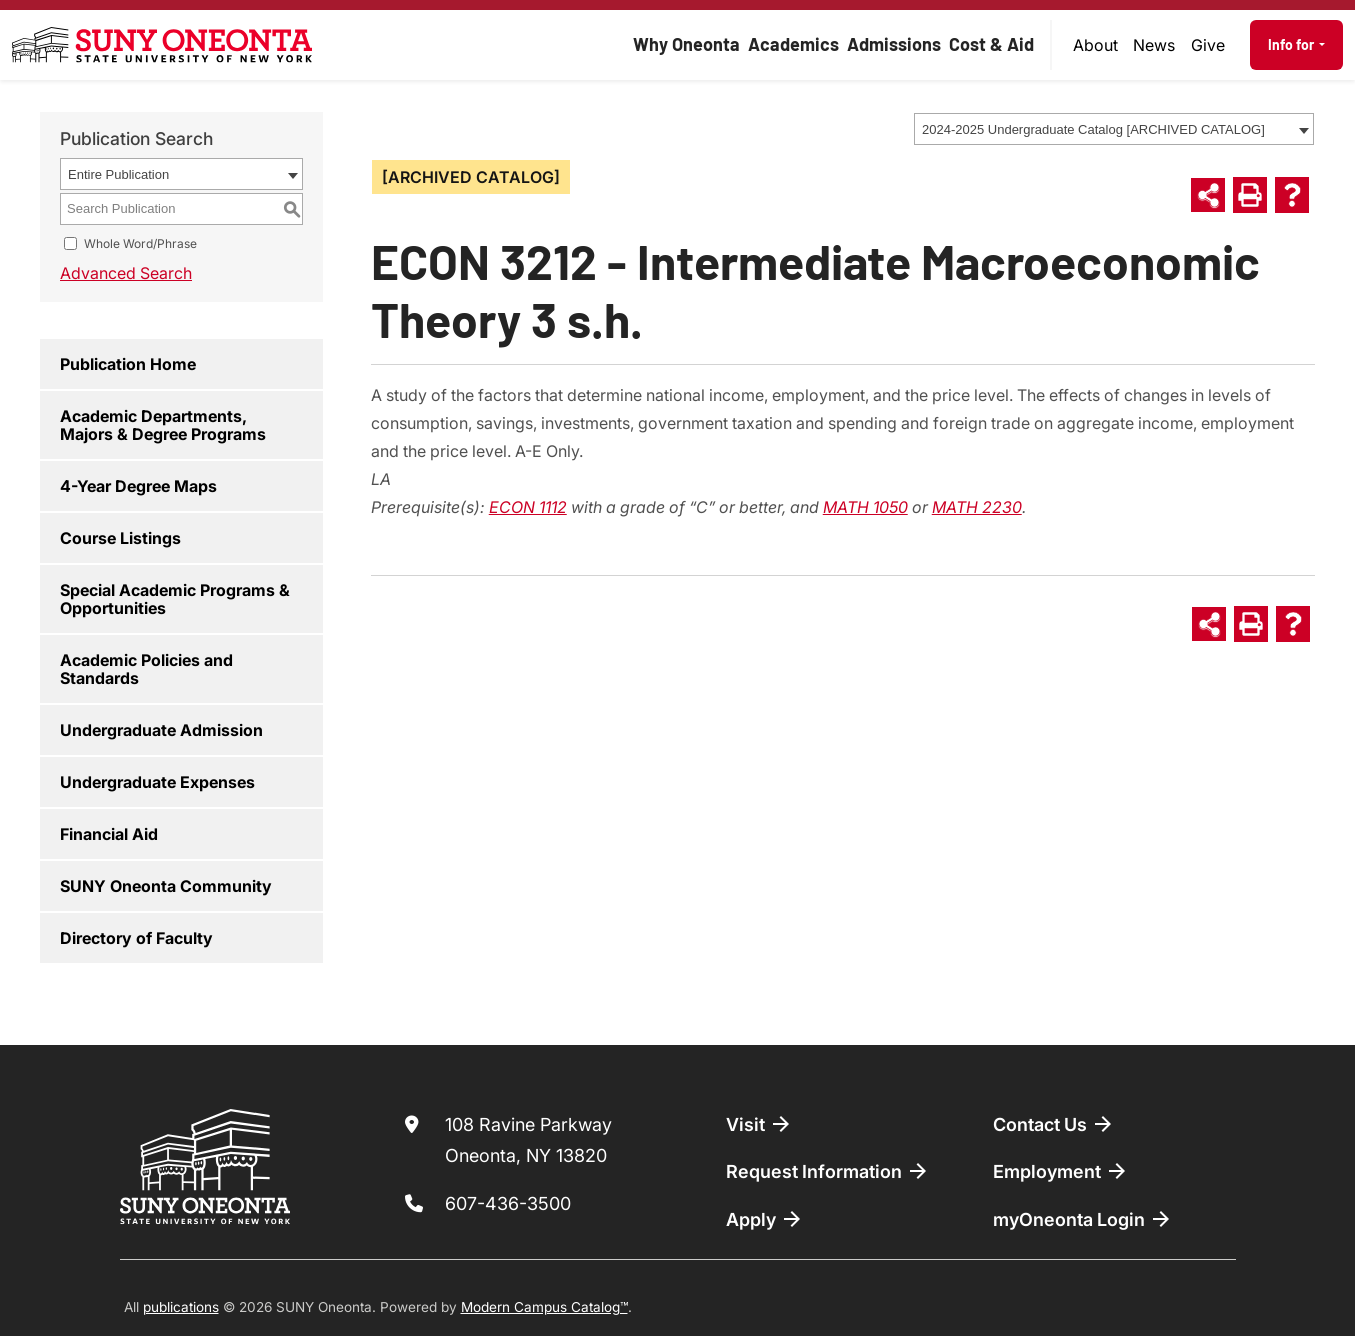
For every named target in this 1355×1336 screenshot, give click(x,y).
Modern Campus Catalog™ (544, 1307)
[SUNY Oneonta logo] (162, 45)
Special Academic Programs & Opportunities (175, 599)
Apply (765, 1219)
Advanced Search (126, 273)
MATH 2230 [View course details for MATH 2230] (977, 507)
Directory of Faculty (136, 938)
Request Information (828, 1171)
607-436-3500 (508, 1203)
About (1095, 45)
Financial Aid (109, 834)
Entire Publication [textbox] (118, 174)
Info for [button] (1292, 44)
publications (181, 1307)
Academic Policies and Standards (146, 669)
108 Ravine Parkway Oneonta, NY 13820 (528, 1140)
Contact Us (1054, 1124)
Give (1208, 45)
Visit (759, 1124)
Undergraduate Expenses (157, 782)
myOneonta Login (1083, 1219)
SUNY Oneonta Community (166, 886)
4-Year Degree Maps (138, 486)
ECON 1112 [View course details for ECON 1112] (528, 507)
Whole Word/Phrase (140, 243)
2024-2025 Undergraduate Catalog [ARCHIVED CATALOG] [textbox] (1093, 129)
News (1154, 45)
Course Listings (120, 538)
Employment (1061, 1171)
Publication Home (128, 364)
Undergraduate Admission (161, 730)
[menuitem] (1096, 45)
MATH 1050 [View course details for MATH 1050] (865, 507)
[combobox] (1114, 129)
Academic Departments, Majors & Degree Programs (163, 425)
